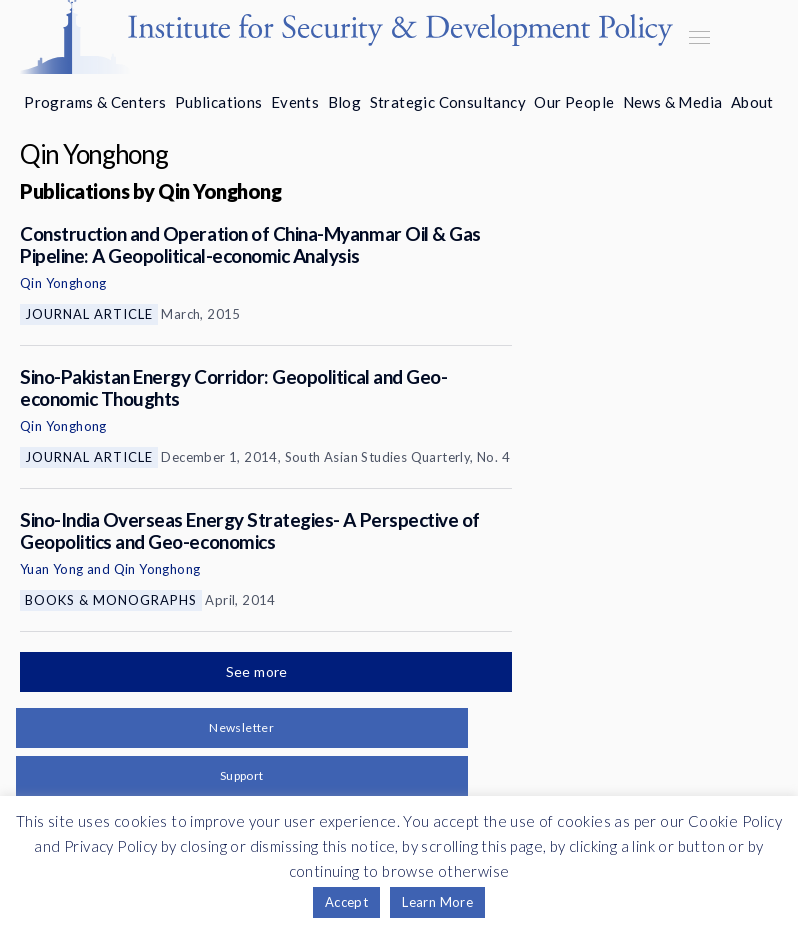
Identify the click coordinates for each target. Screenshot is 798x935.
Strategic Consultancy (448, 102)
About (752, 102)
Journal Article (89, 314)
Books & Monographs (111, 600)
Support (242, 775)
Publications (219, 102)
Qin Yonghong (63, 283)
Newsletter (241, 727)
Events (295, 102)
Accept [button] (346, 902)
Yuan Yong (52, 569)
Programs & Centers (95, 102)
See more (259, 671)
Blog (345, 102)
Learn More (437, 902)
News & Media (673, 102)
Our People (574, 102)
